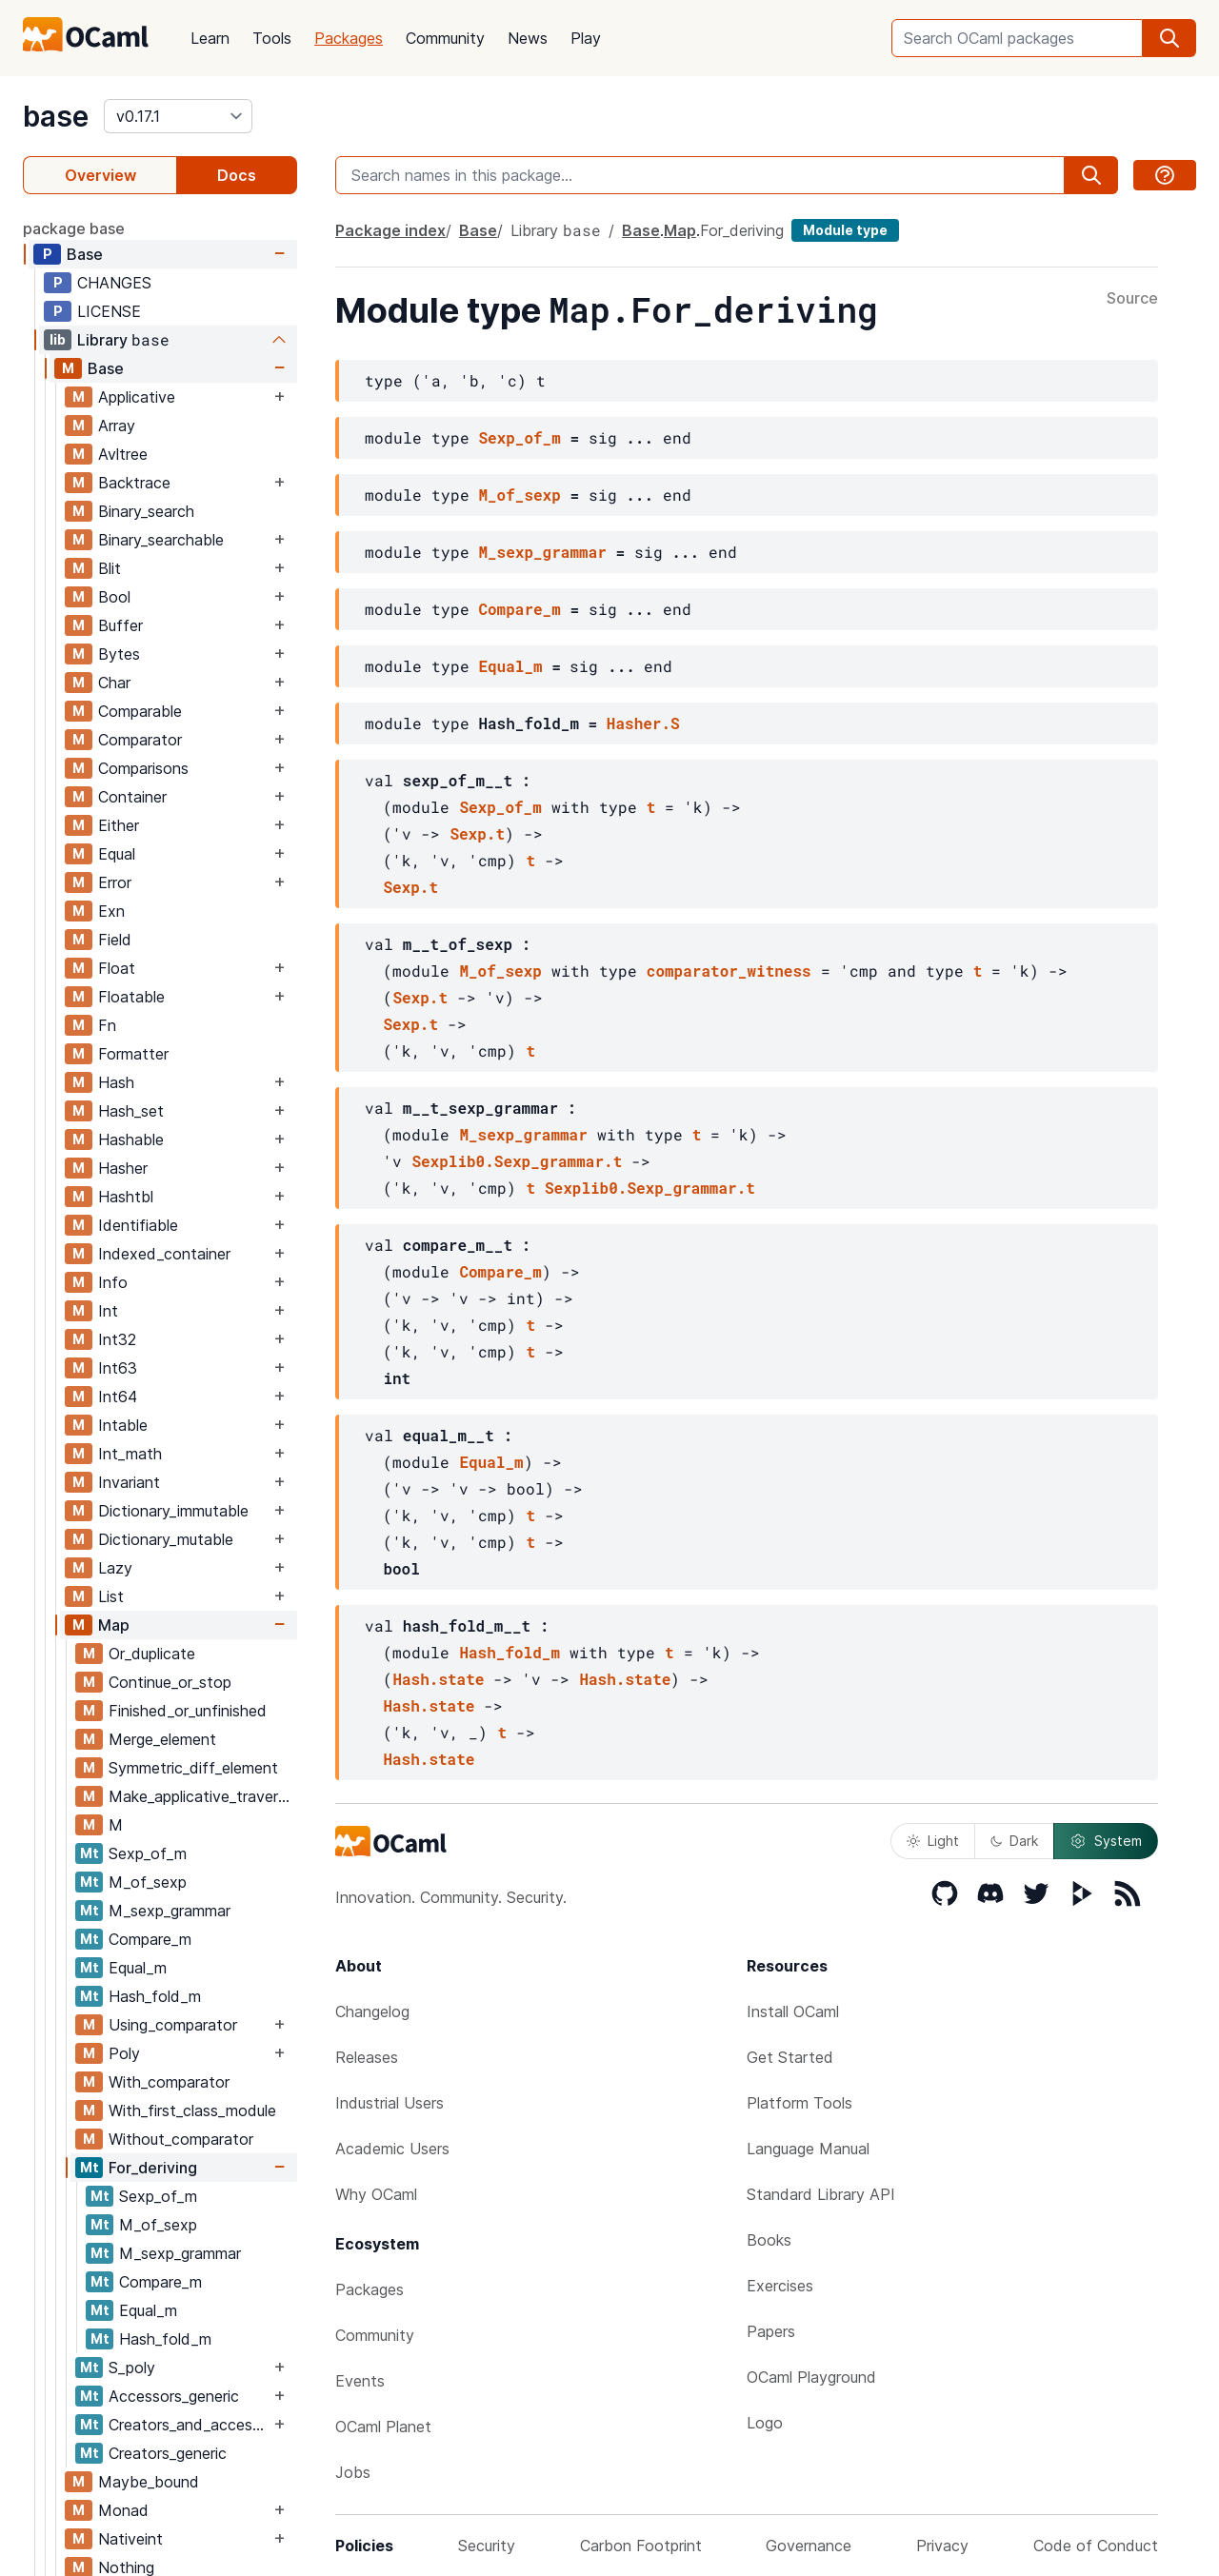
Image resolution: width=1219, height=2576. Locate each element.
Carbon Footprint (641, 2545)
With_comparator (169, 2081)
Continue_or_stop (170, 1682)
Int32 (117, 1339)
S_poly (132, 2367)
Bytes (119, 654)
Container (132, 796)
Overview (100, 175)
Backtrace (134, 482)
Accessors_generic (174, 2396)
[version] (178, 116)
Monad (123, 2510)
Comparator (140, 739)
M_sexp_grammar (169, 1910)
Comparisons (143, 768)
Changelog (372, 2011)
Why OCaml (376, 2194)
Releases (366, 2057)
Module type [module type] (845, 230)
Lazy (115, 1567)
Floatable (131, 996)
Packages (348, 38)
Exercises (780, 2285)
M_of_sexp (148, 1882)
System (1105, 1841)
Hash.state (438, 1679)
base (56, 116)
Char (114, 682)
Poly (124, 2053)
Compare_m (150, 1939)
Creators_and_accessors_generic (189, 2424)
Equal (116, 853)
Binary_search (146, 511)
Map (114, 1625)
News (528, 38)
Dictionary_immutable (173, 1510)
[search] (1169, 38)
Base (85, 254)
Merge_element (162, 1739)
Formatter (133, 1053)
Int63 (117, 1367)
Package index (390, 230)
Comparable (140, 711)
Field (114, 939)
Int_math (130, 1453)
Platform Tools (799, 2102)
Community (445, 38)
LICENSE (109, 311)
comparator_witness (729, 971)
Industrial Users (389, 2102)
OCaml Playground (811, 2377)
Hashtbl (125, 1196)
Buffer (120, 625)
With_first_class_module (192, 2110)
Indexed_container (164, 1253)
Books (769, 2239)
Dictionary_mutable (165, 1539)
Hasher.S (643, 723)
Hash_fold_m (155, 1996)
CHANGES (114, 282)
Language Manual (808, 2148)
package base (74, 228)
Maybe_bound (148, 2481)
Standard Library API (821, 2194)
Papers (771, 2331)
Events (360, 2380)
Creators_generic (168, 2453)
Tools (271, 38)
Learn (210, 38)
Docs (236, 175)
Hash (116, 1082)
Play (585, 38)
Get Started (790, 2057)
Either (118, 825)
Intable (123, 1425)
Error (114, 882)
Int (108, 1310)
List (111, 1596)
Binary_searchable (161, 539)
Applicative (136, 396)
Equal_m (138, 1967)
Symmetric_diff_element (193, 1767)
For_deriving (153, 2167)
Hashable (131, 1139)
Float (116, 968)
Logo (765, 2422)
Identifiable (138, 1225)
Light (933, 1841)
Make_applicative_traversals (202, 1796)
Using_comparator (173, 2024)
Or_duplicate (152, 1653)
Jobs (352, 2472)
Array (116, 425)
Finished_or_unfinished (188, 1710)
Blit (109, 568)
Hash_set (131, 1110)
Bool (114, 596)
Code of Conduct (1095, 2545)
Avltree (123, 454)
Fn (107, 1025)
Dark (1014, 1841)
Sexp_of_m (148, 1853)
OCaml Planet (383, 2426)
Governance (808, 2545)
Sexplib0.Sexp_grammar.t (516, 1161)
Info (113, 1282)
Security (486, 2545)
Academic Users (392, 2148)
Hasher (123, 1168)
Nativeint (130, 2538)
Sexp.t (477, 833)
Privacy (942, 2545)
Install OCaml (793, 2011)
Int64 (117, 1396)
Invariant (129, 1482)
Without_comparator (181, 2139)
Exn (111, 911)
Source (1132, 298)
